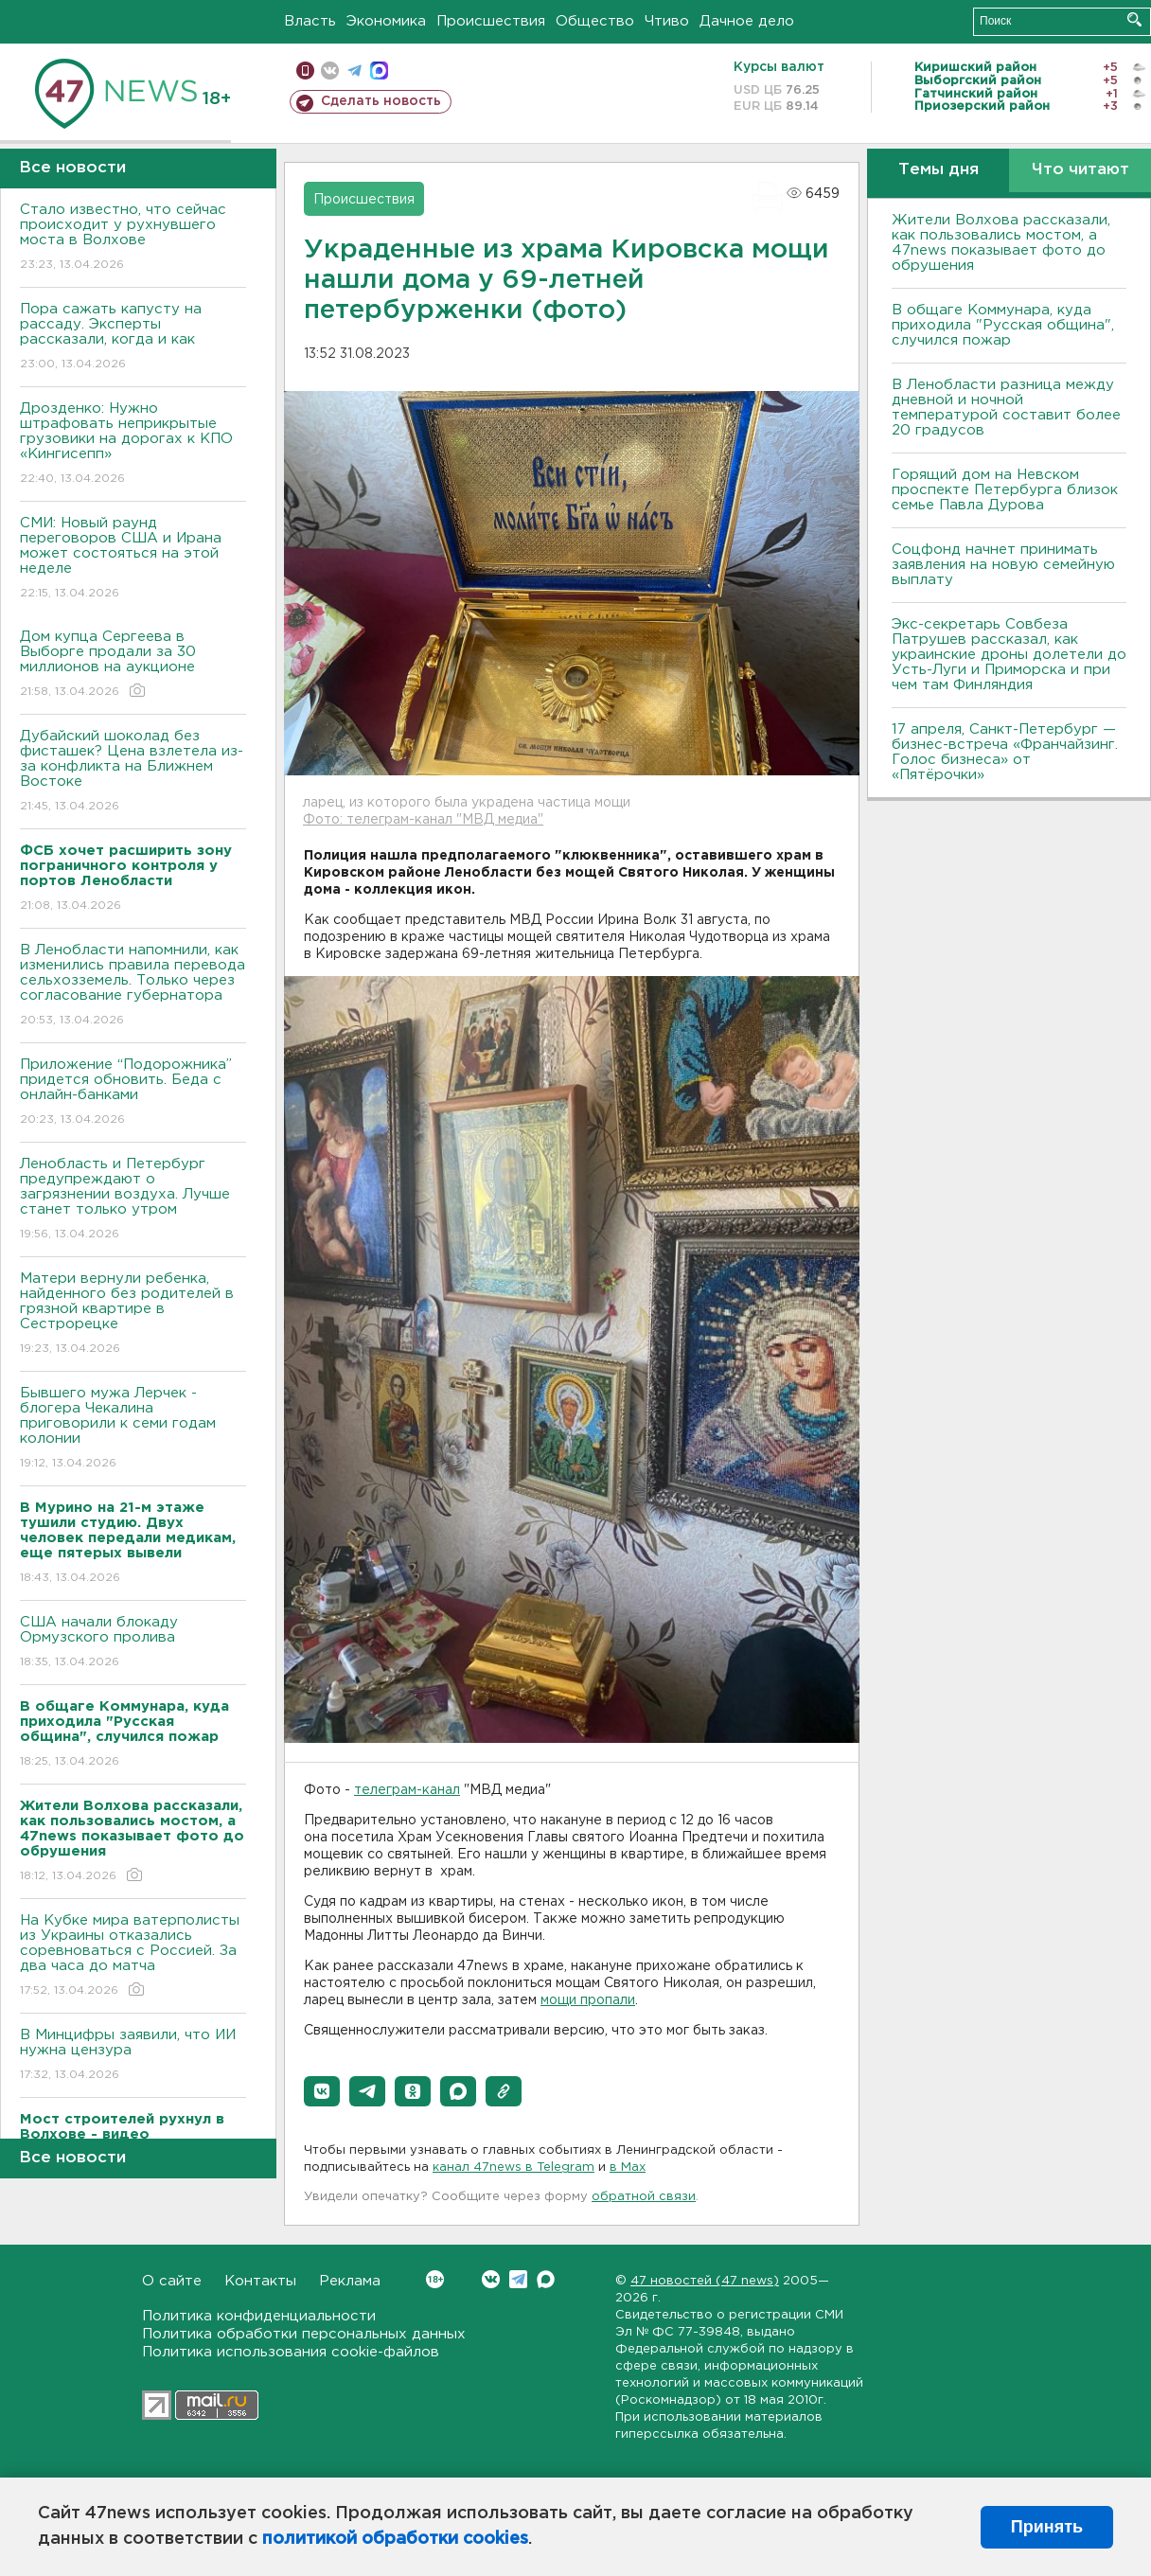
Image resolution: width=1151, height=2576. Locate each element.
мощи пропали (587, 2000)
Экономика (386, 21)
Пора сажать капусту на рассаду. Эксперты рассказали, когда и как (133, 337)
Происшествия (490, 21)
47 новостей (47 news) (704, 2281)
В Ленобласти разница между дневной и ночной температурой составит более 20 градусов (1006, 407)
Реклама (350, 2281)
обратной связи (644, 2197)
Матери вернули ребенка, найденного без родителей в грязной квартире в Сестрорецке (133, 1314)
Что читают (1080, 170)
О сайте (172, 2281)
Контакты (260, 2281)
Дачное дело (746, 21)
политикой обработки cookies (395, 2539)
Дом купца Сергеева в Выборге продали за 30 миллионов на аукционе (133, 665)
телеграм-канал (407, 1790)
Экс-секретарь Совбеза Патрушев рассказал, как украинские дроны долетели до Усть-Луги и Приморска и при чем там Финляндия (1009, 654)
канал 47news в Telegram (513, 2167)
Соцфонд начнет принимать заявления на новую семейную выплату (1003, 564)
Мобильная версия (305, 71)
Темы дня (938, 170)
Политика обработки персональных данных (304, 2334)
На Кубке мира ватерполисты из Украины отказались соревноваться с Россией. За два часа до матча (133, 1956)
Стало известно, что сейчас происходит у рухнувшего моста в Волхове (133, 238)
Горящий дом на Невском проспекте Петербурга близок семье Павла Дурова (1005, 490)
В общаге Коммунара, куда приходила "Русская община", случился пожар (1003, 325)
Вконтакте (435, 2279)
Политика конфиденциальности (259, 2316)
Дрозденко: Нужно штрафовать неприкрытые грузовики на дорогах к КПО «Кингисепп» (133, 444)
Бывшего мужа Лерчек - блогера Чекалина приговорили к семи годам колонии (133, 1429)
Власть (310, 21)
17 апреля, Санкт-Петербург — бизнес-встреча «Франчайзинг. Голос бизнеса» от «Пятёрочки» (1005, 752)
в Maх (628, 2167)
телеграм (354, 71)
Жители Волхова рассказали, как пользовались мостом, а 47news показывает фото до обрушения (1001, 243)
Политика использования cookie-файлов (290, 2352)
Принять (1047, 2526)
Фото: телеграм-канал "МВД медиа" (423, 820)
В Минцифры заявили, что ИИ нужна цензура (133, 2056)
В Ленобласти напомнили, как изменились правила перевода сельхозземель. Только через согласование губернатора (133, 986)
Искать (1134, 19)
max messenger (379, 71)
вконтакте (330, 71)
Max (546, 2279)
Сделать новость (381, 101)
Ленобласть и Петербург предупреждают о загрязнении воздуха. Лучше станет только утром (133, 1200)
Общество (595, 21)
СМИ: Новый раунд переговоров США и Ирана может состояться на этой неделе (133, 559)
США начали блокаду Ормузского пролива (133, 1643)
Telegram (518, 2279)
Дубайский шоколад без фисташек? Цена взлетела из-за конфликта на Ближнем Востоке (133, 772)
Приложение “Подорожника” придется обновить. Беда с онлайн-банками (133, 1093)
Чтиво (667, 21)
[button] (322, 2091)
